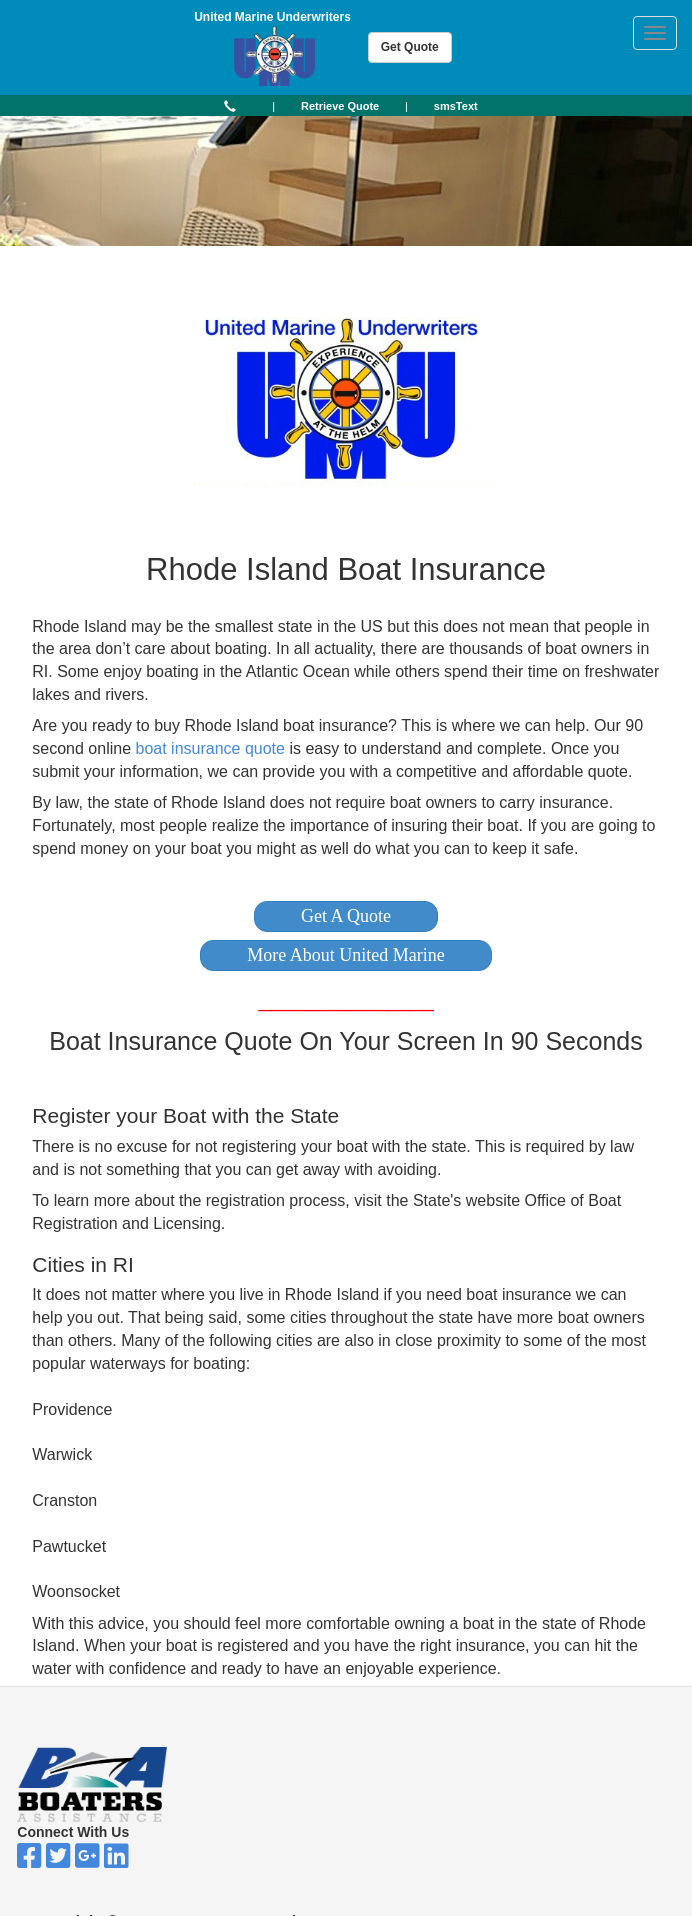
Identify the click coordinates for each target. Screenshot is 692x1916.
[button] (346, 916)
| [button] (273, 106)
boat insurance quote (209, 748)
